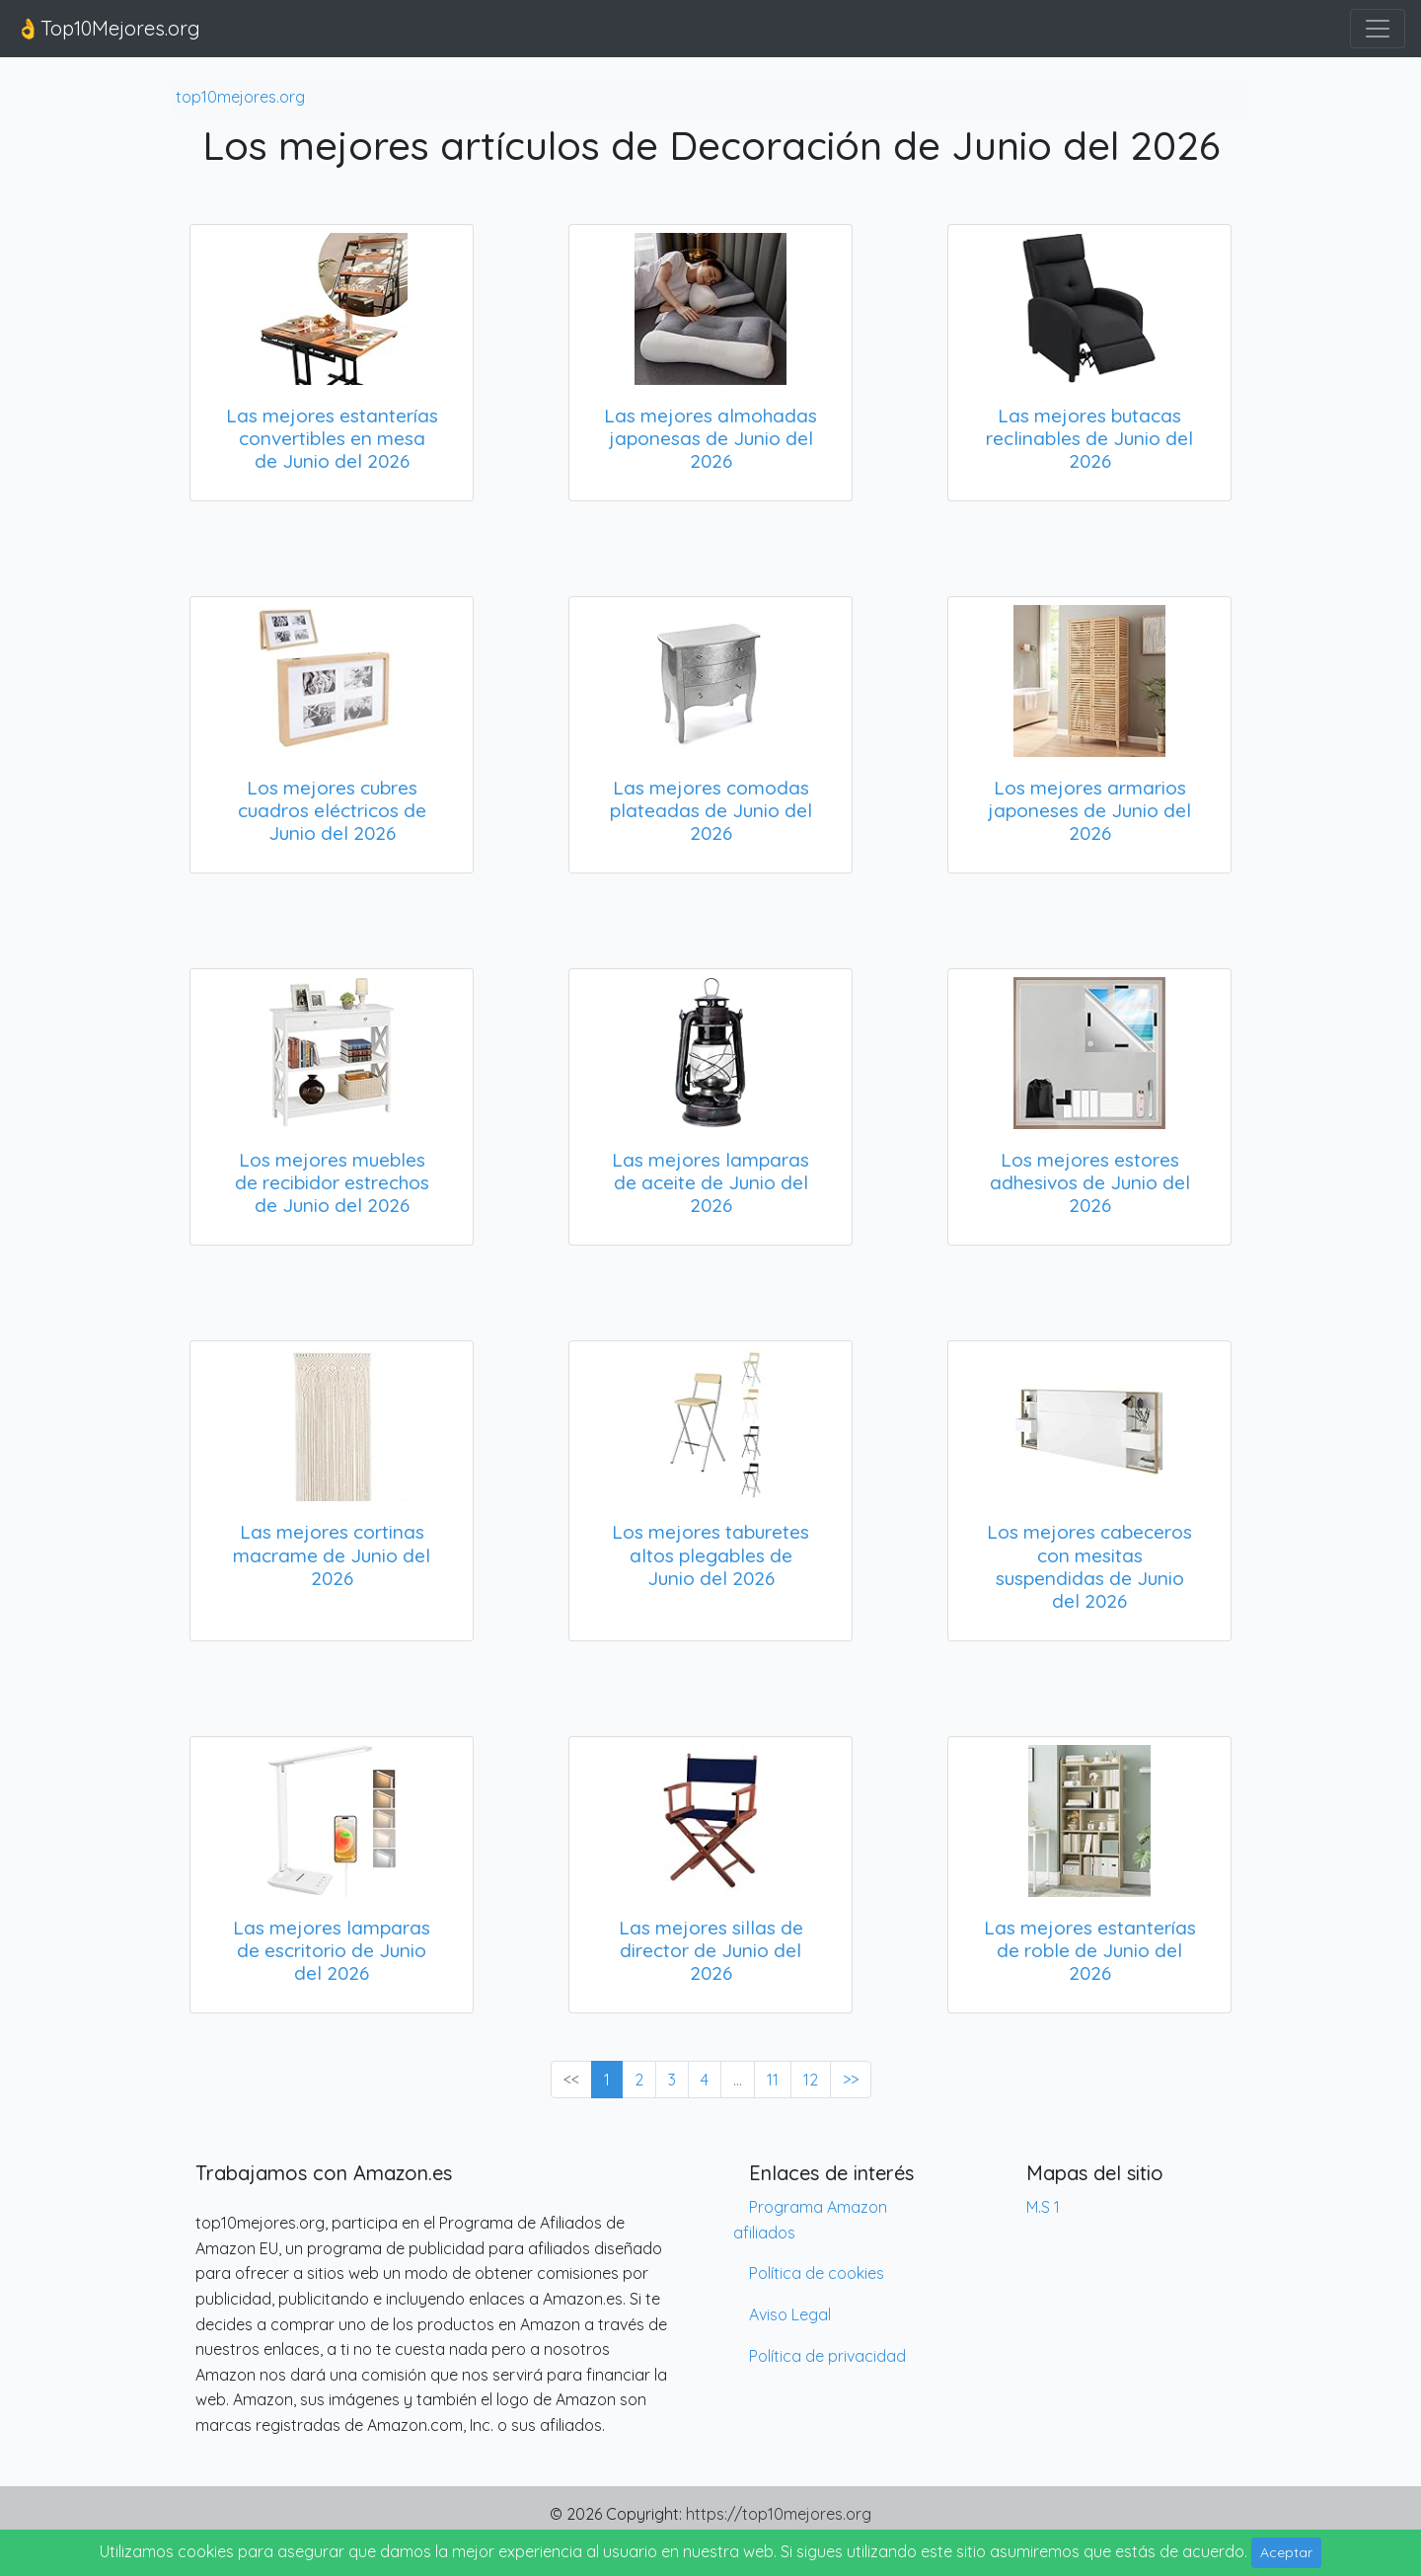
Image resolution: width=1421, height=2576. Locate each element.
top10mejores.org (240, 97)
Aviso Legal (790, 2314)
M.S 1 (1043, 2207)
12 (810, 2079)
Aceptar (1286, 2552)
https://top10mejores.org (778, 2514)
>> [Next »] (851, 2079)
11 (773, 2079)
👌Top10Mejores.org (108, 28)
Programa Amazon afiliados (810, 2219)
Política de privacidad (827, 2356)
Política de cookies (816, 2273)
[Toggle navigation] (1377, 28)
